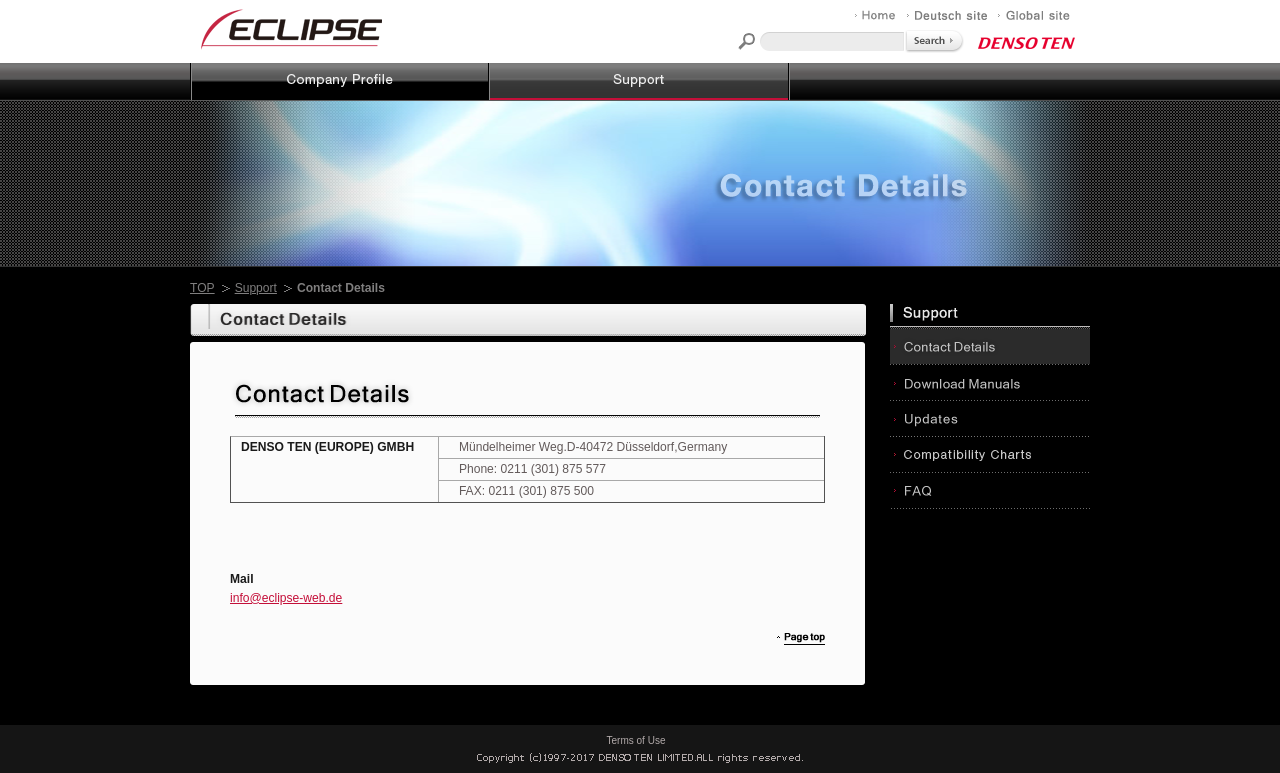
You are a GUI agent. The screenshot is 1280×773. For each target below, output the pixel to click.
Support (256, 288)
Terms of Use (636, 740)
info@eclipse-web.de (286, 598)
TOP (202, 288)
